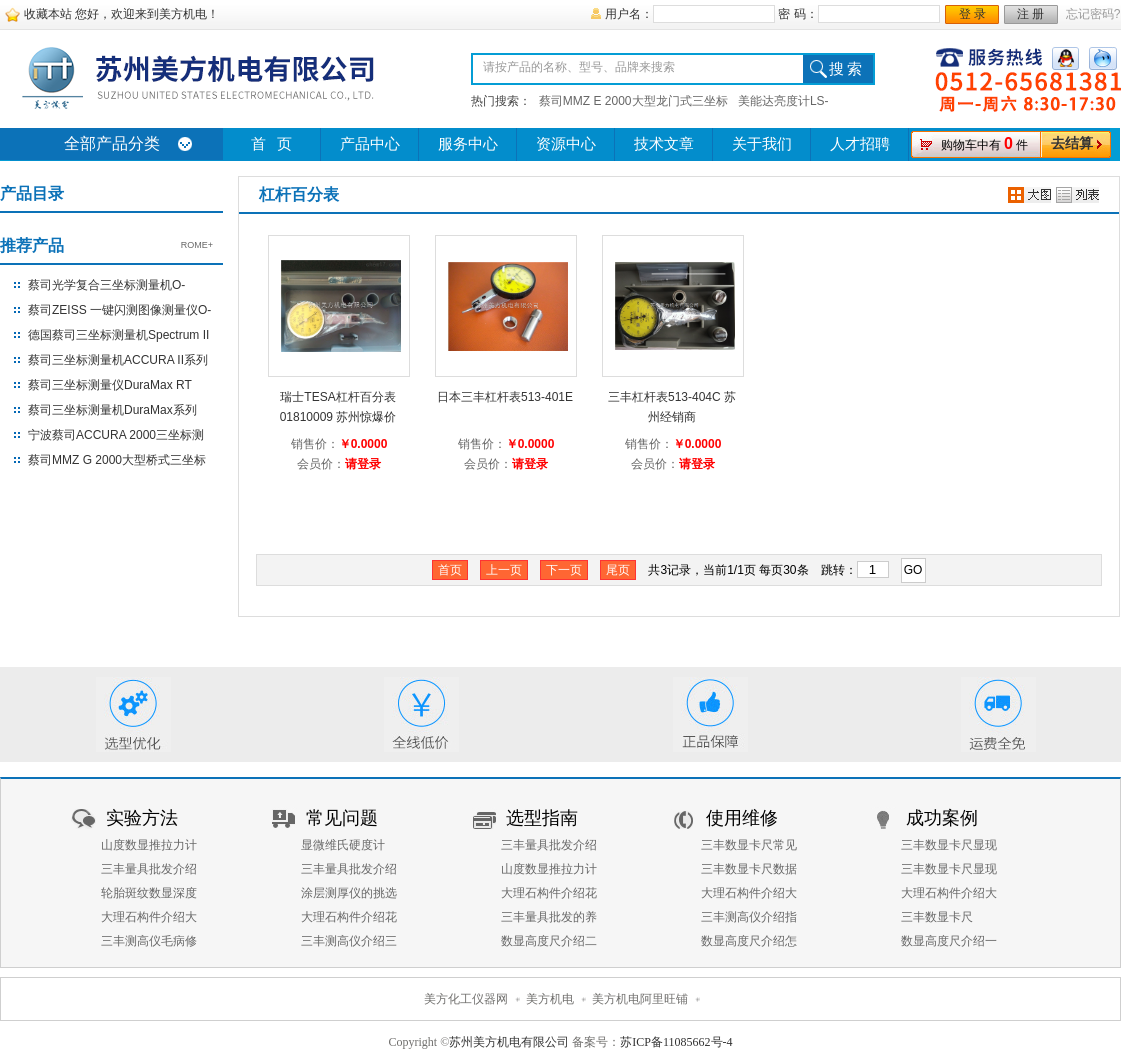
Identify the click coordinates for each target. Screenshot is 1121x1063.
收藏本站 (48, 14)
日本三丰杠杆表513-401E (505, 397)
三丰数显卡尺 (937, 917)
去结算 (1072, 143)
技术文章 (664, 144)
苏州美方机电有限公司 (509, 1042)
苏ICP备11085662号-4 (676, 1042)
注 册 (1030, 14)
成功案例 (942, 818)
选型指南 (542, 818)
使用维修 (742, 818)
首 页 (271, 144)
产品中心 (370, 144)
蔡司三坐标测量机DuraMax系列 (112, 410)
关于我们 (762, 144)
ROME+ (197, 245)
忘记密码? (1093, 14)
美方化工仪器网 (466, 999)
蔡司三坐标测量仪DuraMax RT (110, 385)
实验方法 (142, 818)
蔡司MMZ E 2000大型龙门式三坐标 (633, 101)
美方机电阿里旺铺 (640, 999)
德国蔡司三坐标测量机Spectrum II (118, 335)
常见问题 (342, 818)
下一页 (564, 570)
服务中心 (468, 144)
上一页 (504, 570)
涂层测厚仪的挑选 (349, 893)
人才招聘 (860, 144)
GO (913, 570)
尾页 (618, 570)
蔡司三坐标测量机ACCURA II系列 (118, 360)
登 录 (972, 14)
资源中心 (566, 144)
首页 (450, 570)
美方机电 (550, 999)
